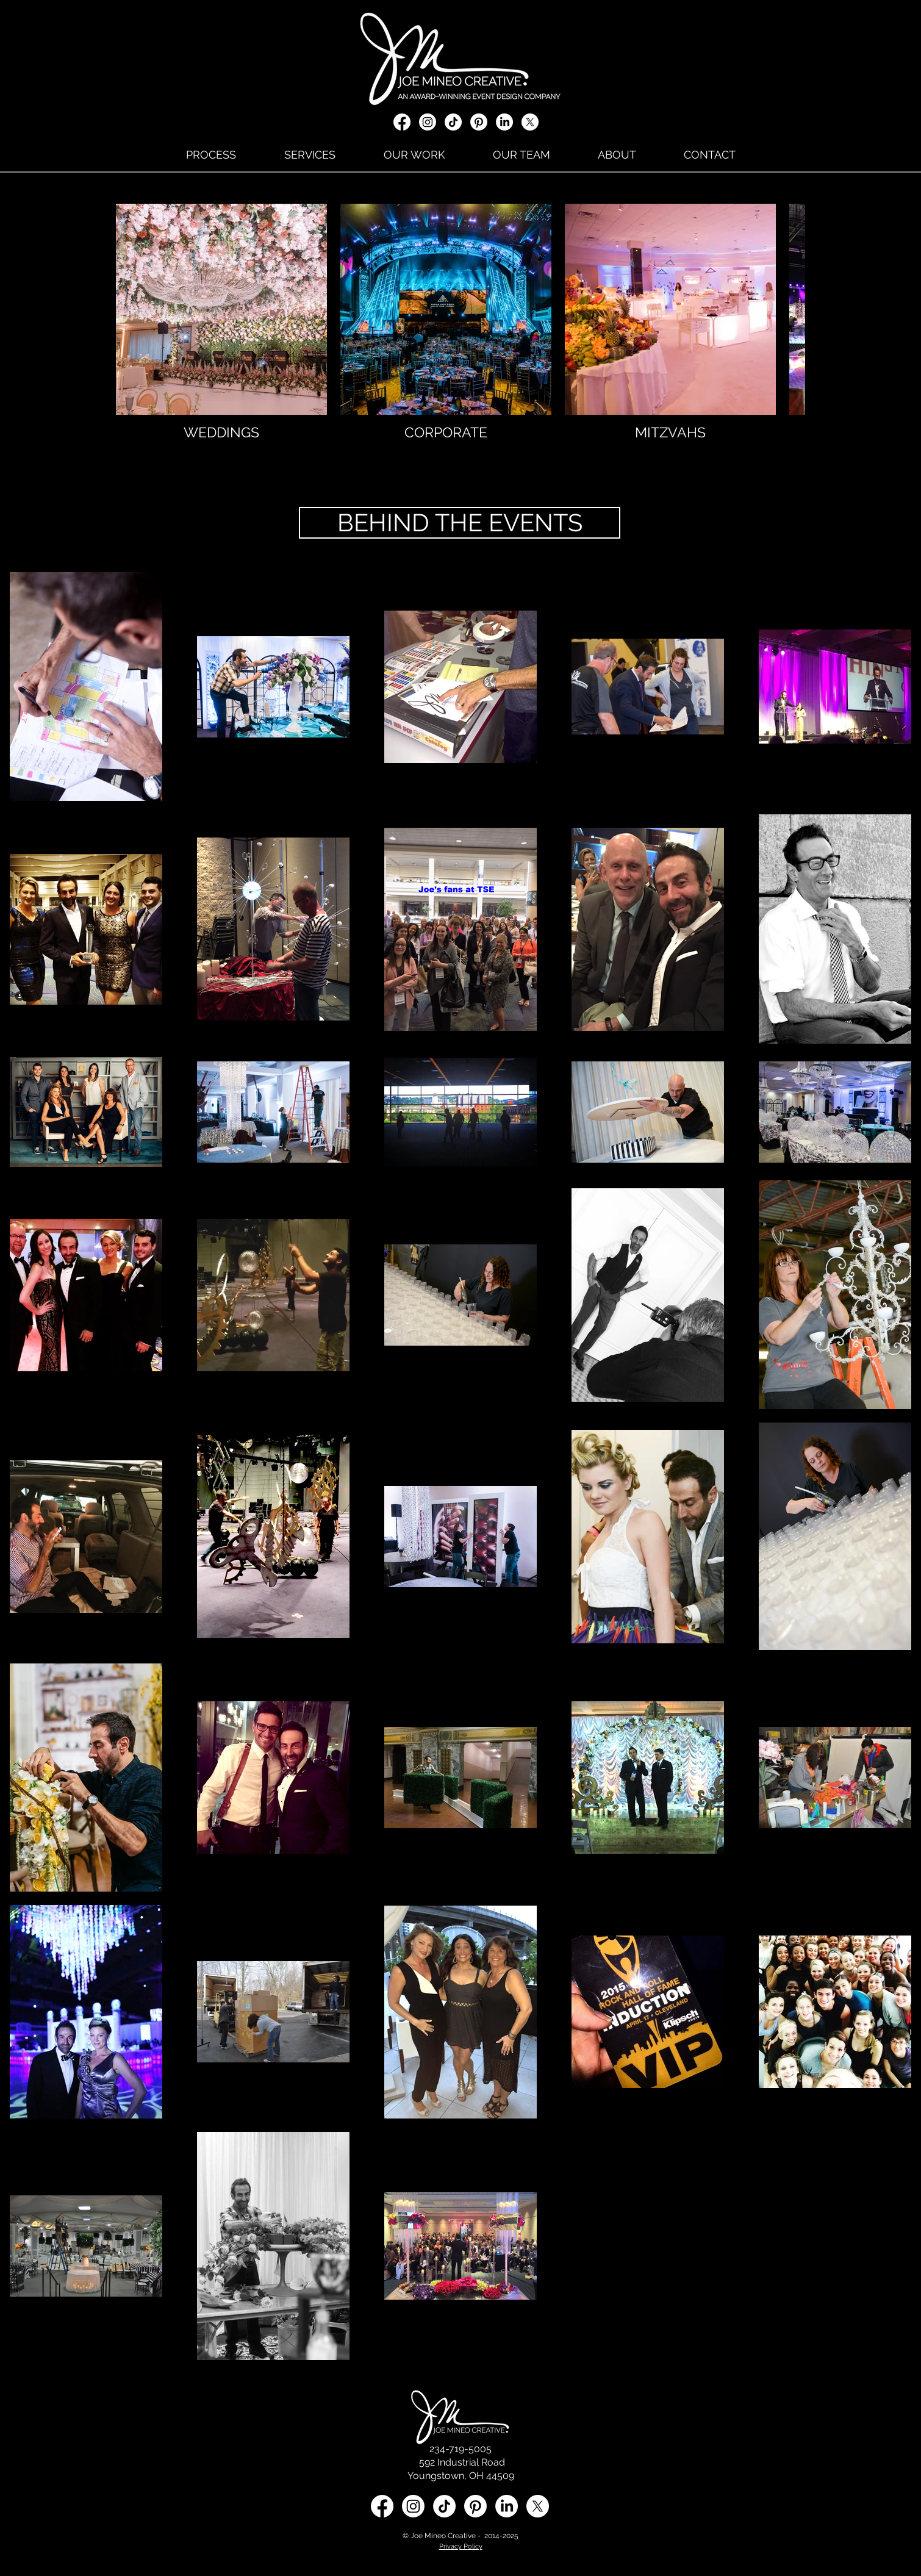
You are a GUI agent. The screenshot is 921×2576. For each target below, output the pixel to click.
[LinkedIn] (504, 122)
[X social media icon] (530, 122)
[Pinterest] (478, 122)
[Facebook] (401, 122)
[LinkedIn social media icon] (506, 2506)
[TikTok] (453, 122)
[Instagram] (427, 122)
